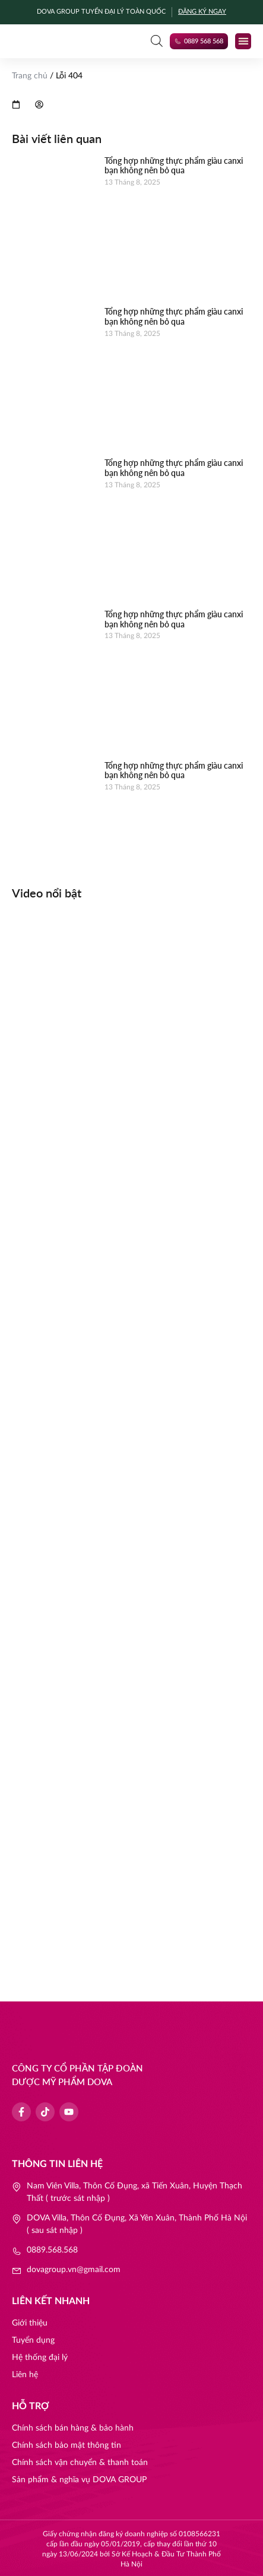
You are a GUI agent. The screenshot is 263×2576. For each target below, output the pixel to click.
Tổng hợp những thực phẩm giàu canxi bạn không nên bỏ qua (173, 166)
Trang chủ (29, 76)
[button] (243, 41)
